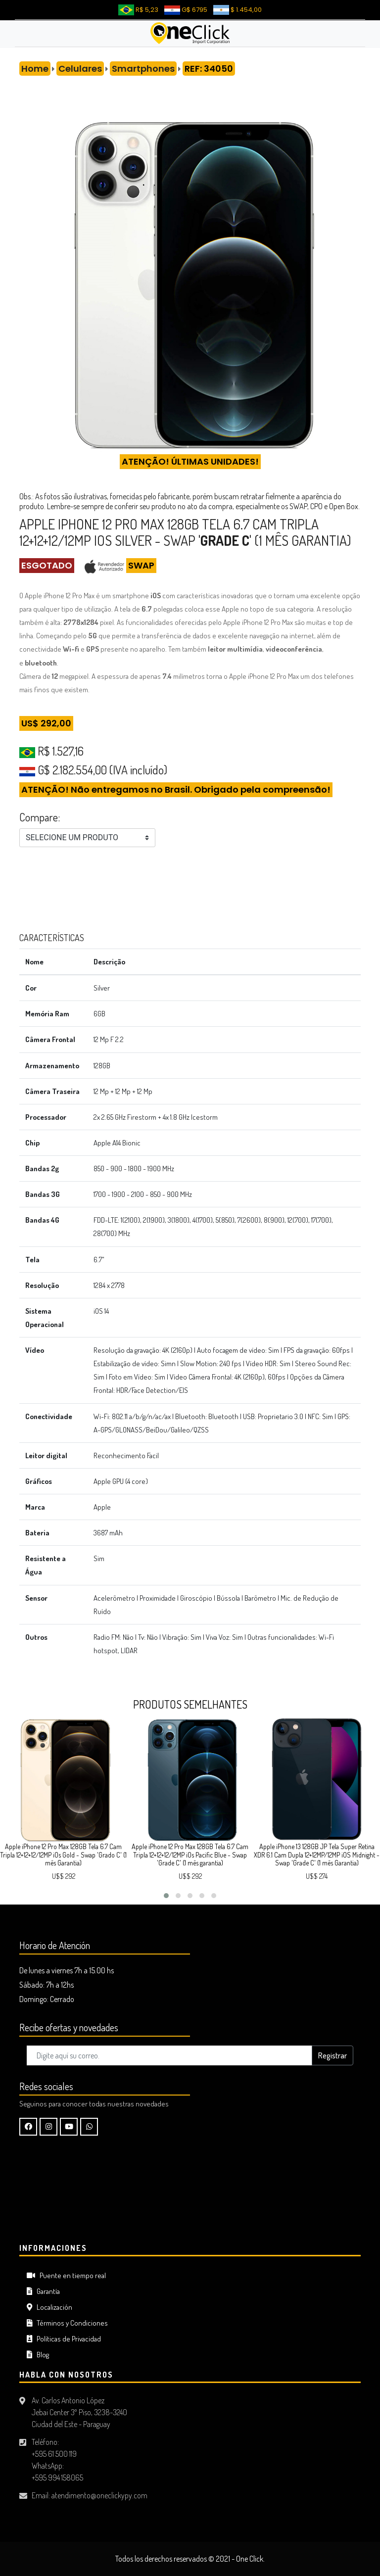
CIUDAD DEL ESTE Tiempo (190, 2199)
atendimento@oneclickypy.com (99, 2495)
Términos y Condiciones (67, 2323)
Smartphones (143, 68)
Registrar (332, 2055)
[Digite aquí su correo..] (169, 2055)
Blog (38, 2354)
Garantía (43, 2291)
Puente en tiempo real (66, 2275)
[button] (166, 1896)
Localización (49, 2307)
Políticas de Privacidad (64, 2338)
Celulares (80, 68)
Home (34, 68)
